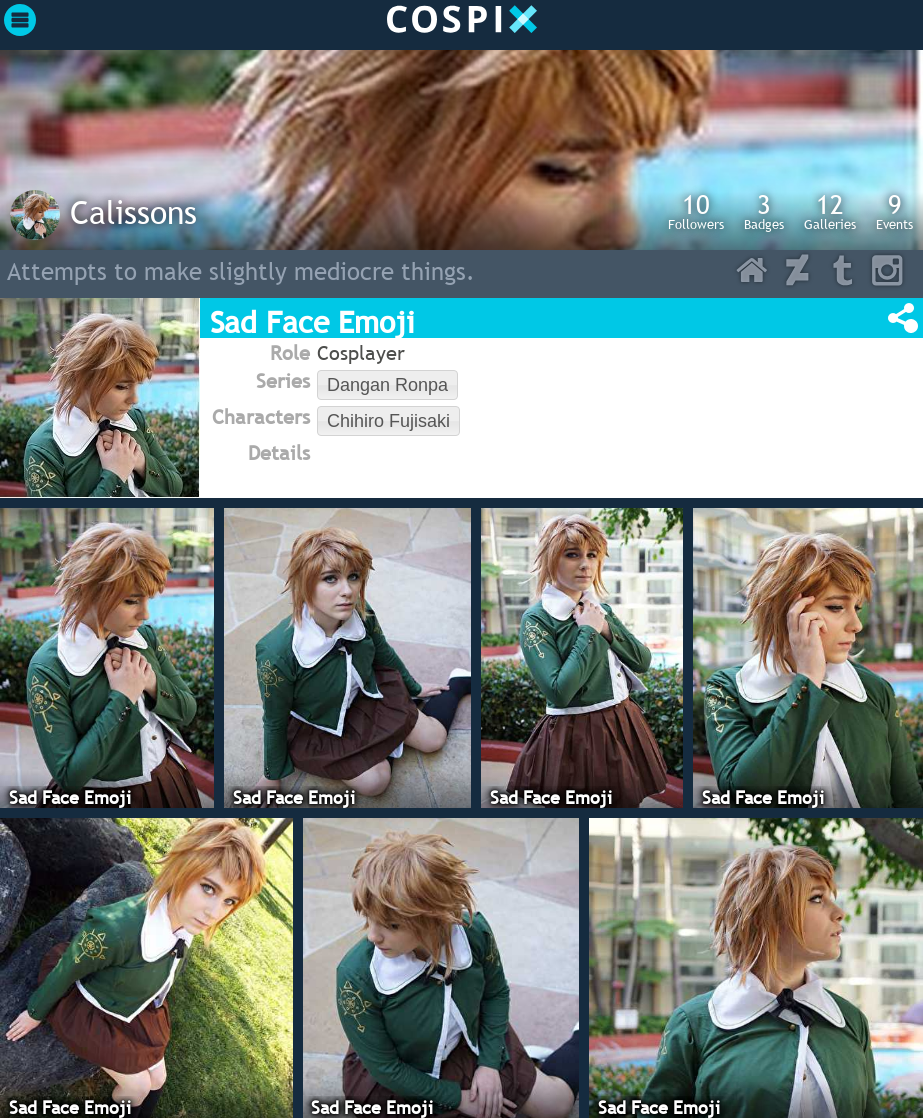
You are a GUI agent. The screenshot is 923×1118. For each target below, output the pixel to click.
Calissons (133, 212)
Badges (764, 211)
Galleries (830, 211)
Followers (696, 211)
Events (894, 211)
